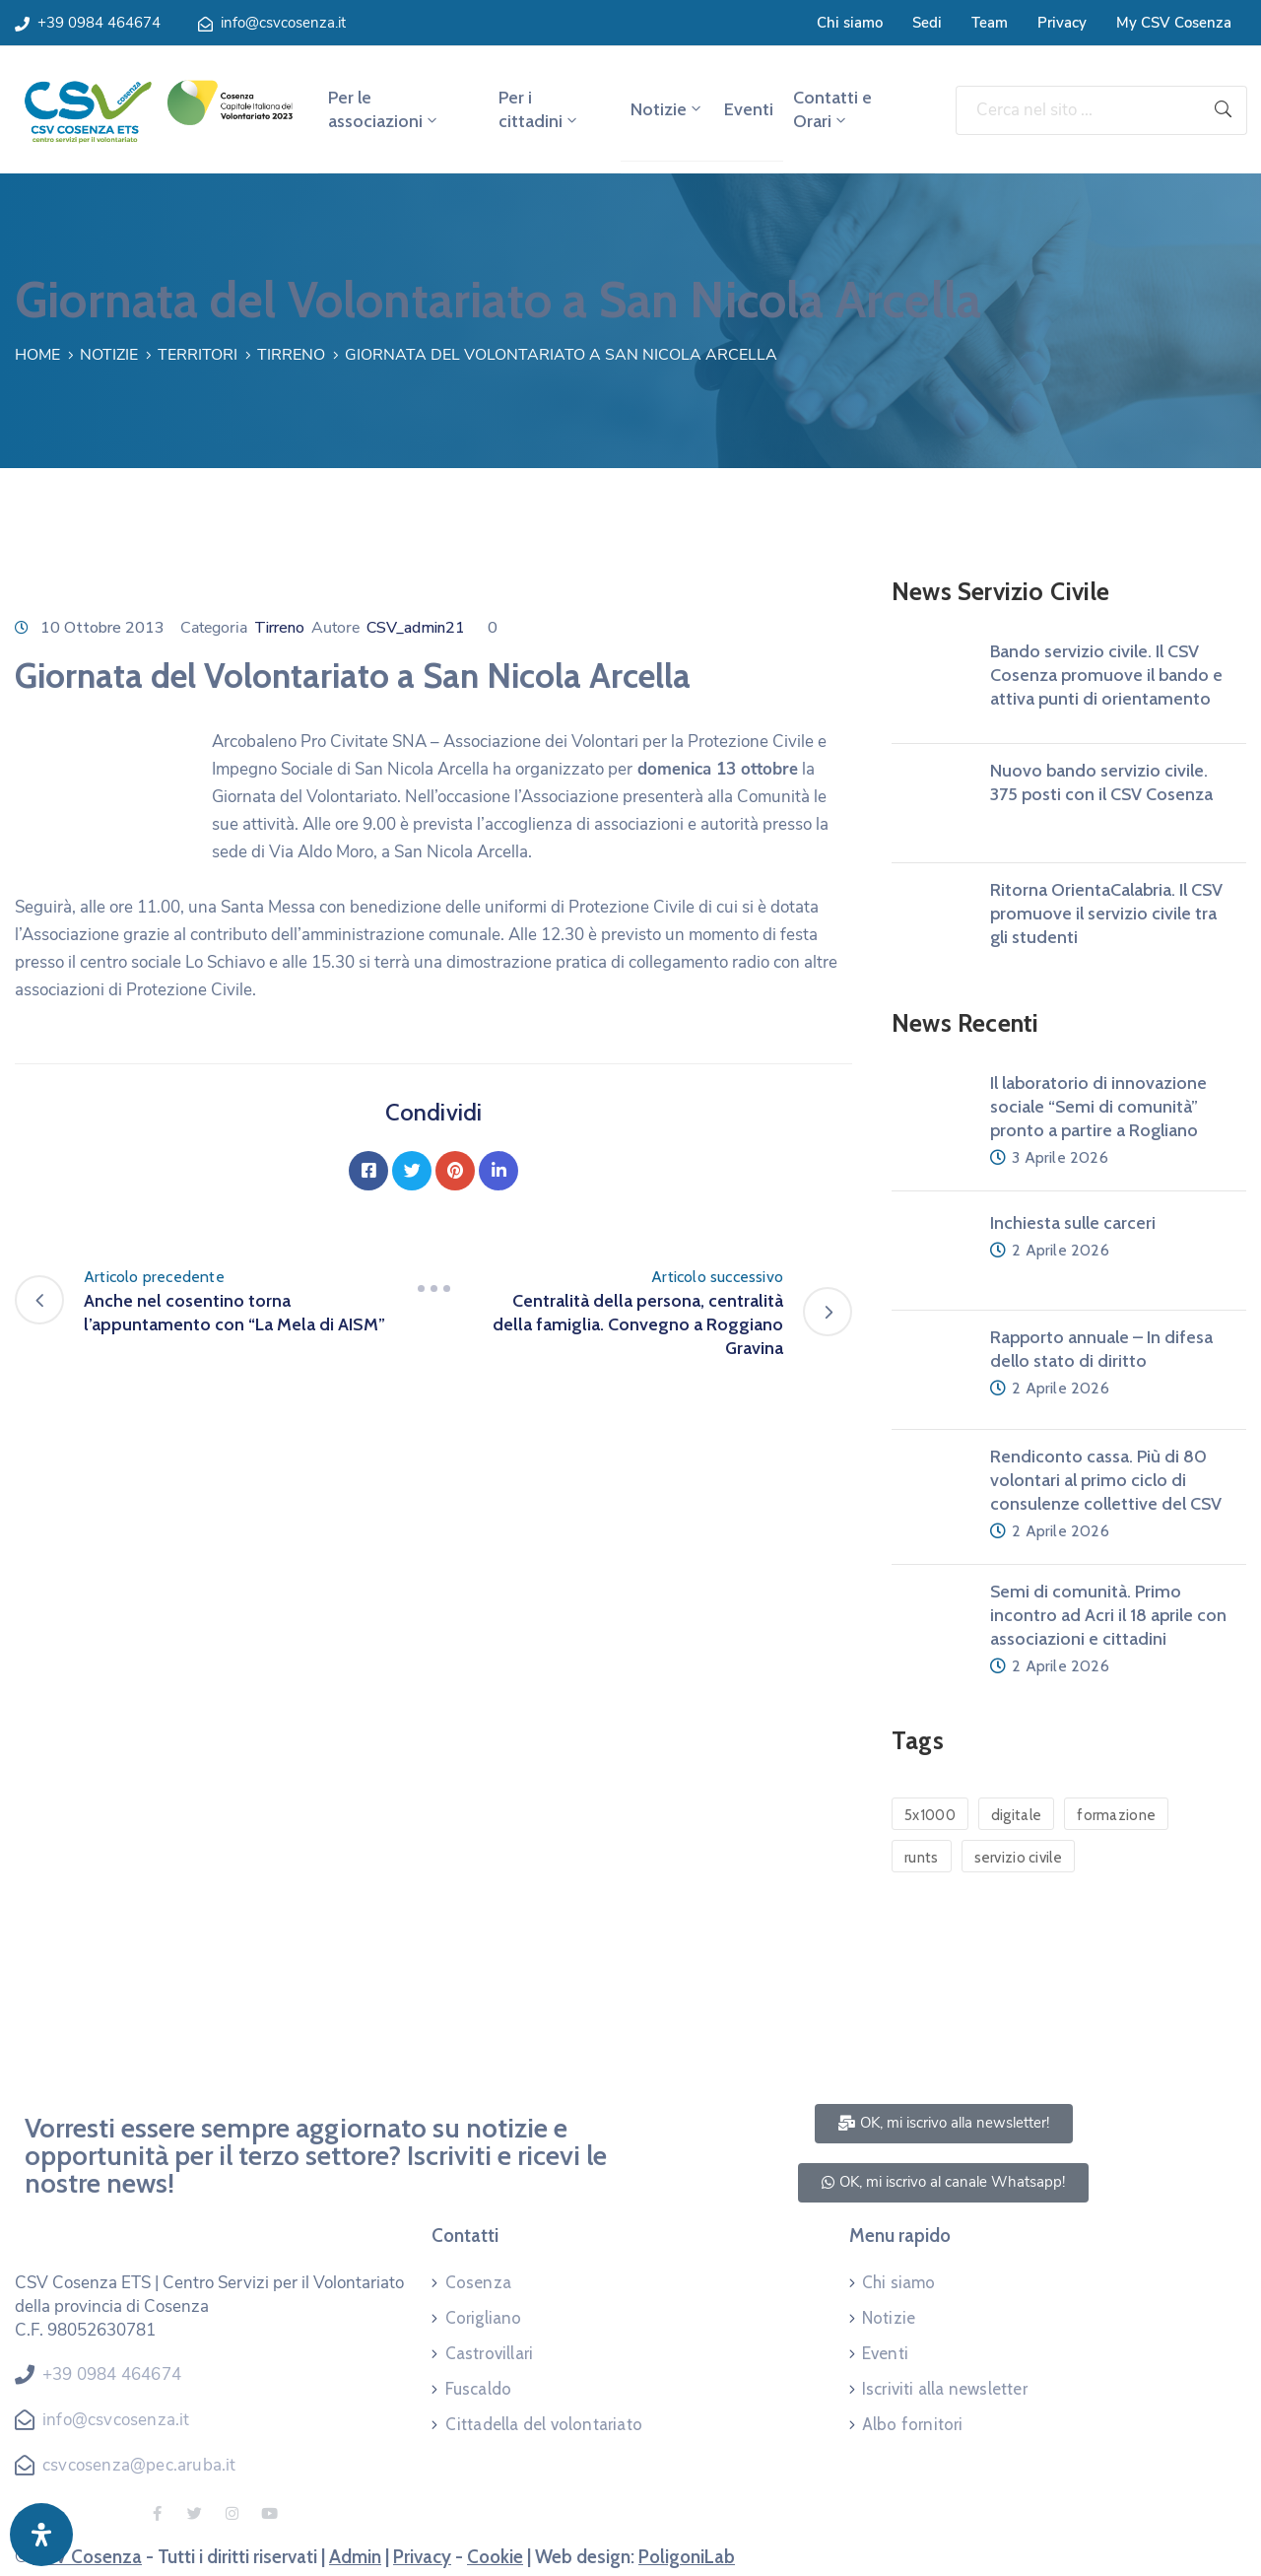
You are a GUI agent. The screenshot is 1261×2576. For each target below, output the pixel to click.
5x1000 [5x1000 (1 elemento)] (930, 1815)
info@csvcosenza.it (283, 23)
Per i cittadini (539, 109)
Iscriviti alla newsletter (945, 2389)
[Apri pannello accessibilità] (41, 2534)
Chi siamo (850, 23)
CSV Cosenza (87, 2556)
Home (37, 355)
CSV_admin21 (415, 628)
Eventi (748, 109)
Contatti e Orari (832, 109)
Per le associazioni (384, 109)
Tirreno (291, 355)
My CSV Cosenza (1173, 23)
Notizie (667, 109)
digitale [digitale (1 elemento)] (1016, 1815)
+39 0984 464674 (99, 23)
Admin (355, 2556)
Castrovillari (489, 2353)
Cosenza (478, 2282)
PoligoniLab (686, 2556)
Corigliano (483, 2318)
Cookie (495, 2556)
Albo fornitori (912, 2424)
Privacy (1062, 23)
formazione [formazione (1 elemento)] (1116, 1815)
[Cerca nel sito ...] (1078, 110)
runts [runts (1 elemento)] (921, 1857)
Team (989, 23)
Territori (197, 355)
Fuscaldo (478, 2389)
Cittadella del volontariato (543, 2424)
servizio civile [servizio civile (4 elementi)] (1018, 1857)
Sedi (927, 23)
